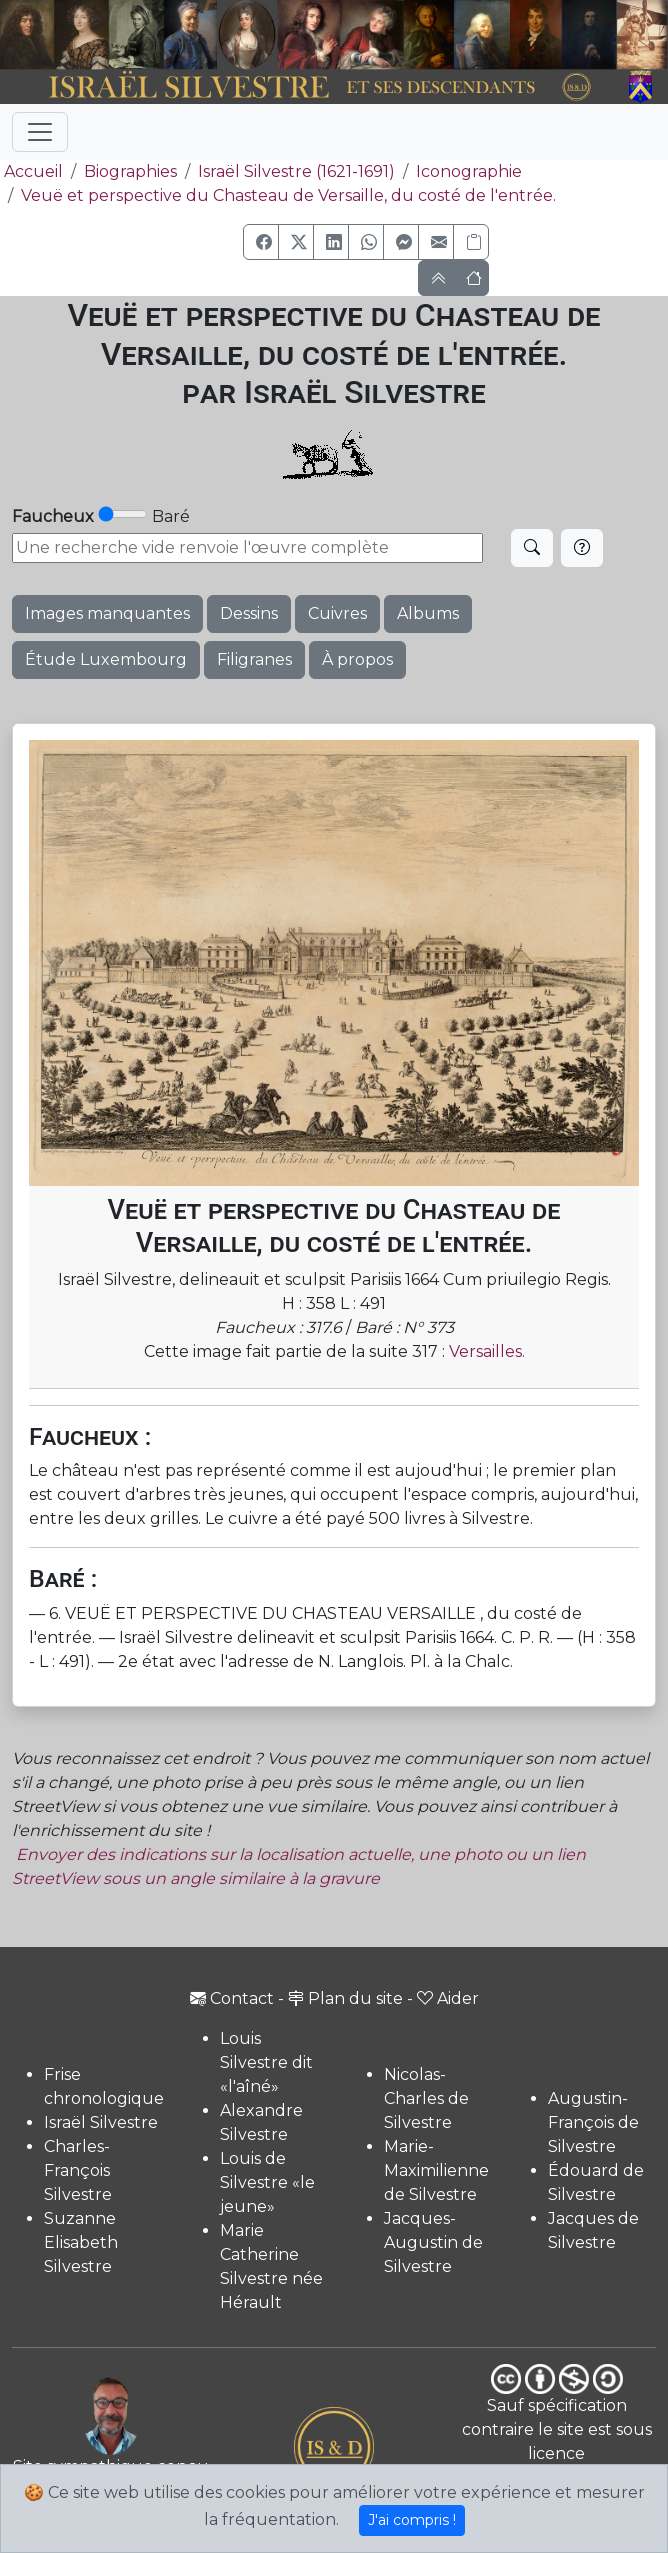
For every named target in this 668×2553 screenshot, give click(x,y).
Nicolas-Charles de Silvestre (426, 2098)
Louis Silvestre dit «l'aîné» (266, 2062)
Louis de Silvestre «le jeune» (267, 2182)
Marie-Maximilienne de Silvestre (436, 2170)
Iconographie (469, 171)
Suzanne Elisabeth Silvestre (81, 2242)
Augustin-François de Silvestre (593, 2122)
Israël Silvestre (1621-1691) (296, 171)
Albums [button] (428, 613)
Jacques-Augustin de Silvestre (433, 2242)
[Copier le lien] (471, 242)
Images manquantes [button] (107, 613)
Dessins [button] (249, 613)
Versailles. (487, 1351)
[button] (261, 242)
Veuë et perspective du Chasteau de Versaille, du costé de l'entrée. (288, 195)
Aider (448, 1998)
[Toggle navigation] (40, 132)
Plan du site (345, 1998)
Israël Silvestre (101, 2122)
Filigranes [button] (254, 659)
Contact (232, 1998)
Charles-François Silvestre (78, 2170)
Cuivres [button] (337, 613)
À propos (357, 659)
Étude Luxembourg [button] (106, 659)
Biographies (130, 171)
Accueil (31, 171)
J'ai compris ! (412, 2520)
